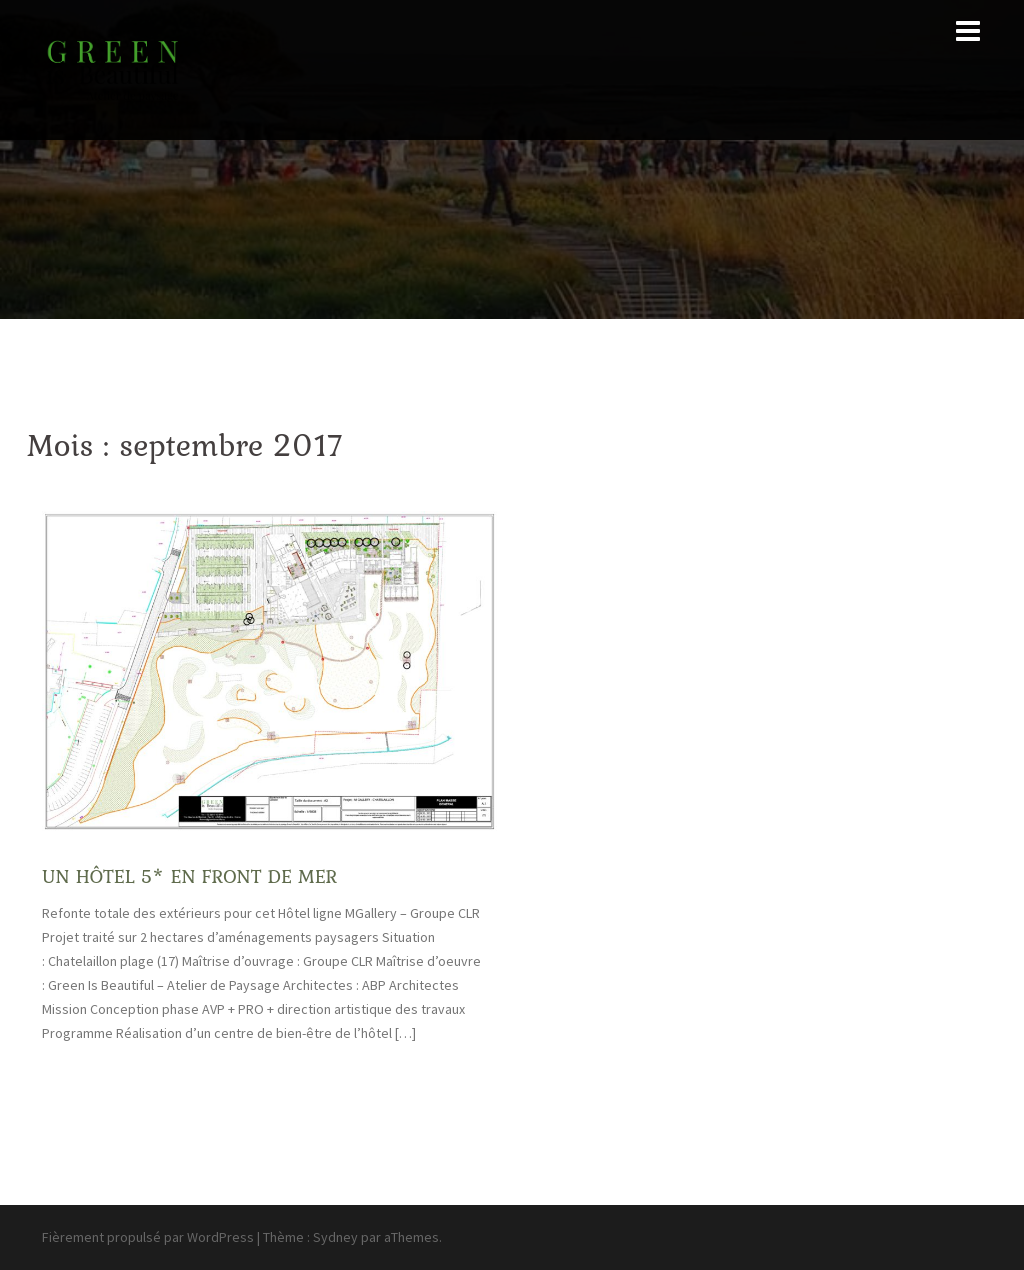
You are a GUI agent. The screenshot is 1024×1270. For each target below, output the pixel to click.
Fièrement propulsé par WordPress (148, 1237)
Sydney (335, 1237)
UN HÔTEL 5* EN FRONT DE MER (189, 876)
